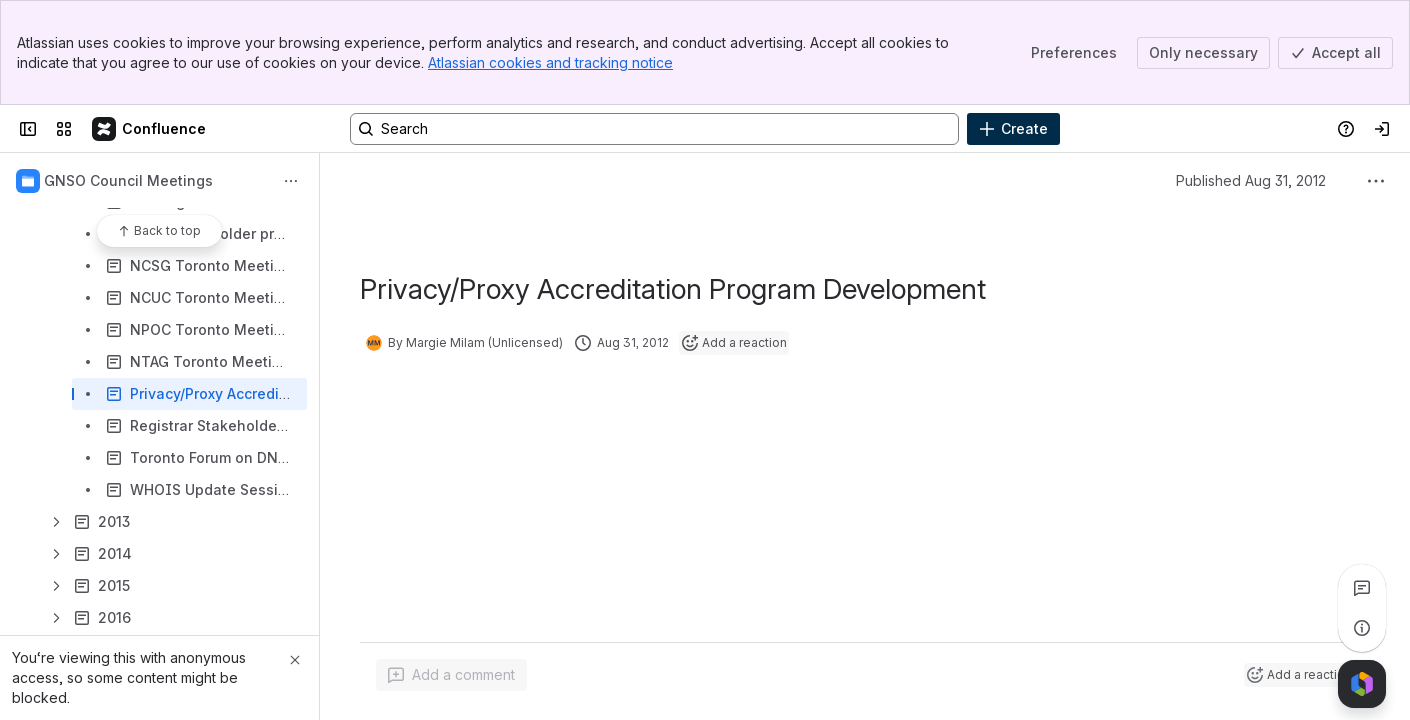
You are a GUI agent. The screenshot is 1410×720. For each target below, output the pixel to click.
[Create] (1013, 129)
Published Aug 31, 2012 (1251, 180)
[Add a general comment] (451, 675)
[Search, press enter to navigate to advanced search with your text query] (654, 129)
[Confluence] (150, 129)
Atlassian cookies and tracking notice (550, 62)
